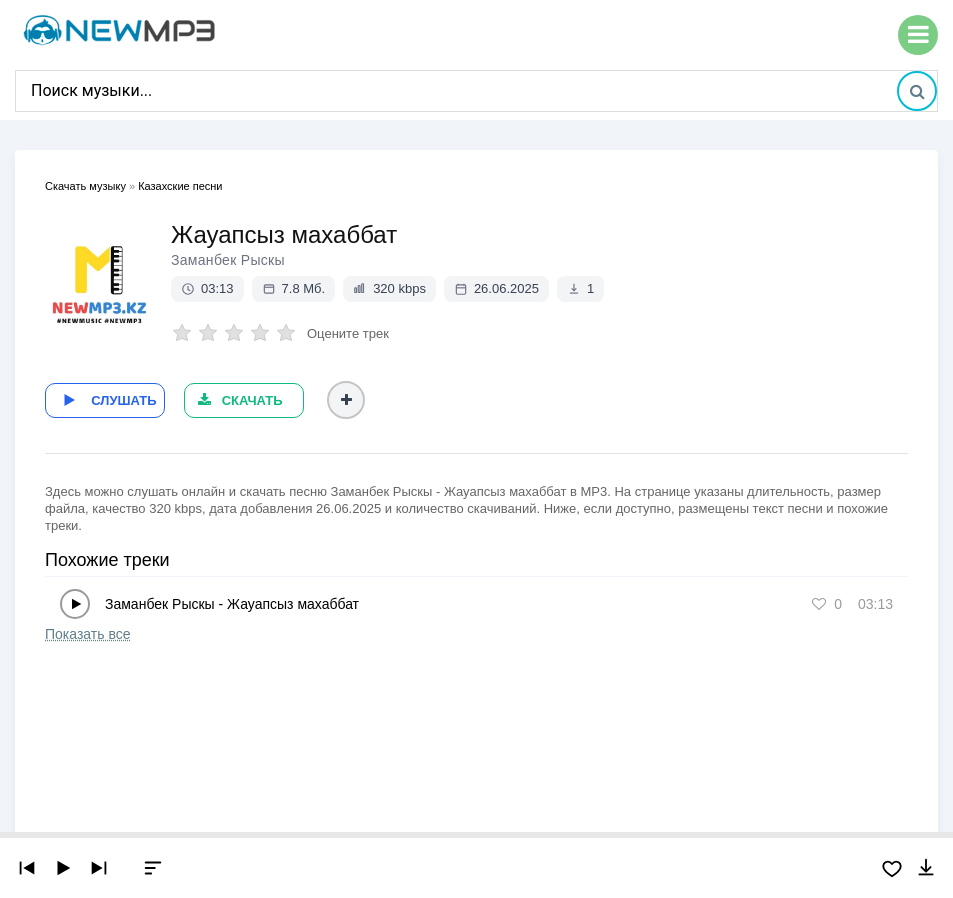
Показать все (87, 631)
